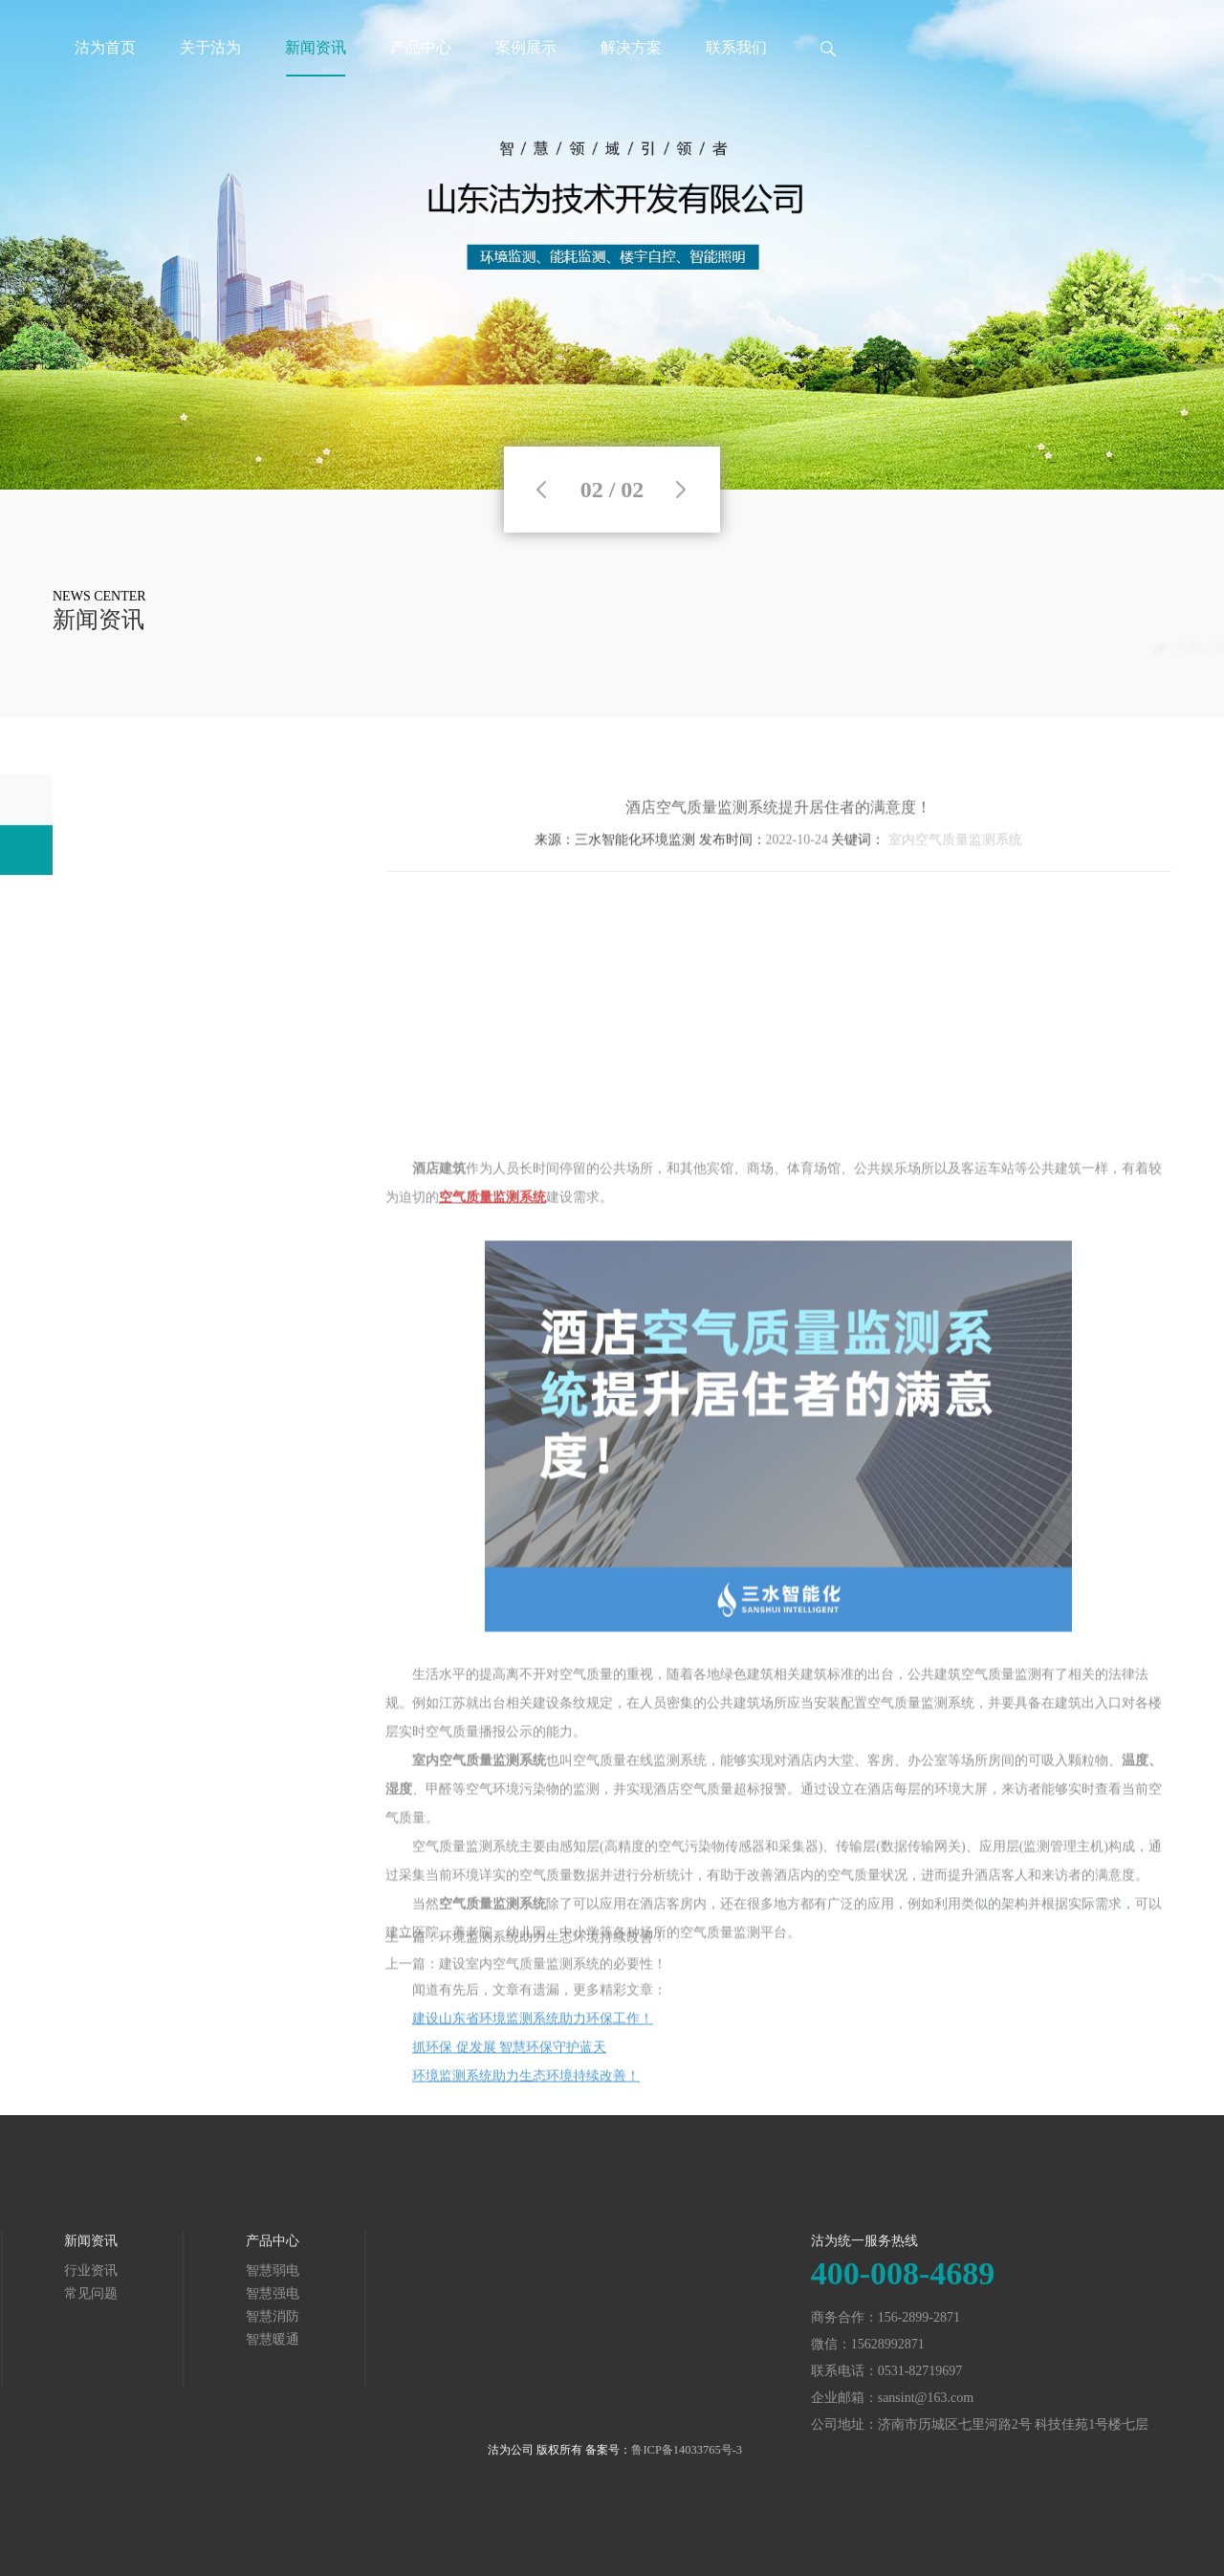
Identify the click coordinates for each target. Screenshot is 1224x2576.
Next (681, 489)
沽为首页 (105, 47)
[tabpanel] (612, 245)
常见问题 (1144, 648)
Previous (541, 489)
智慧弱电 (43, 2270)
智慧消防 (43, 2316)
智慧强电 (43, 2293)
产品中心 (420, 47)
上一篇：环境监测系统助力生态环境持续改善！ (526, 1960)
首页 (1022, 648)
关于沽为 (210, 47)
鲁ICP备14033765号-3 (686, 2449)
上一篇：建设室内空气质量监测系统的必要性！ (526, 1986)
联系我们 (736, 47)
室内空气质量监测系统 (955, 872)
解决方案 (631, 47)
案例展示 (526, 47)
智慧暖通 (43, 2339)
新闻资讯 (315, 47)
